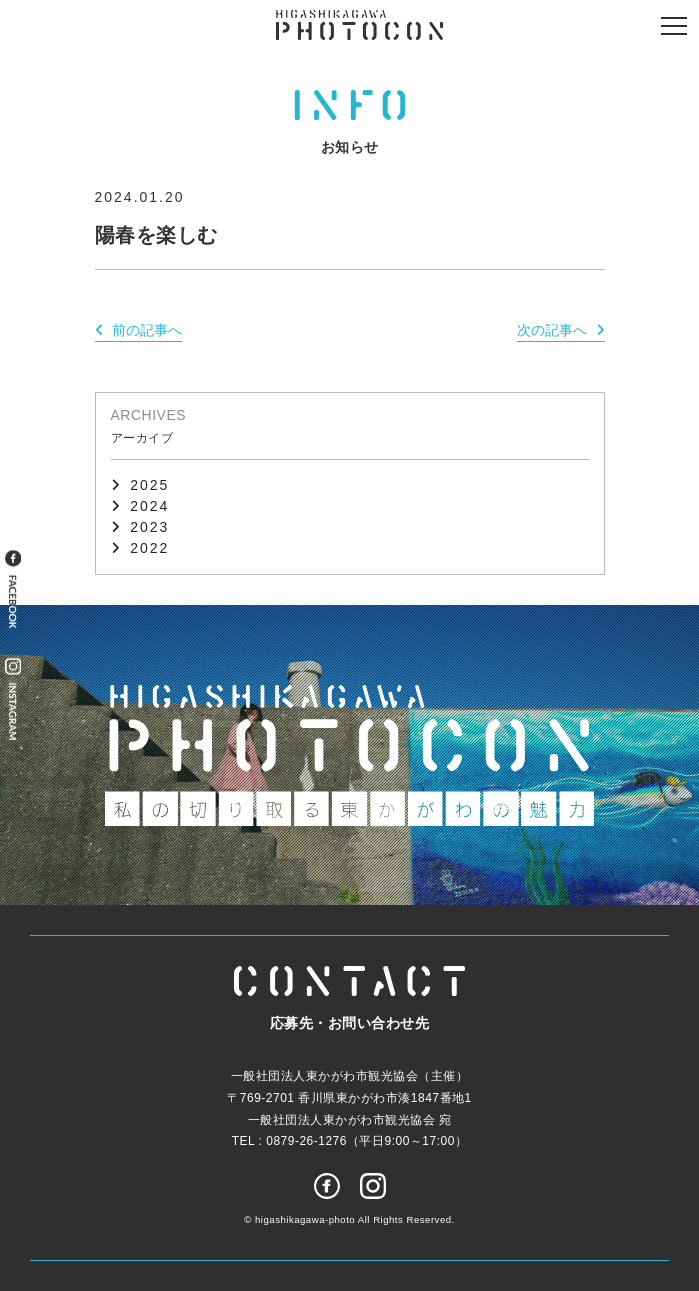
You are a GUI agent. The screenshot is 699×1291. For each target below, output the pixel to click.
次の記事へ (552, 330)
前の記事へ (147, 330)
